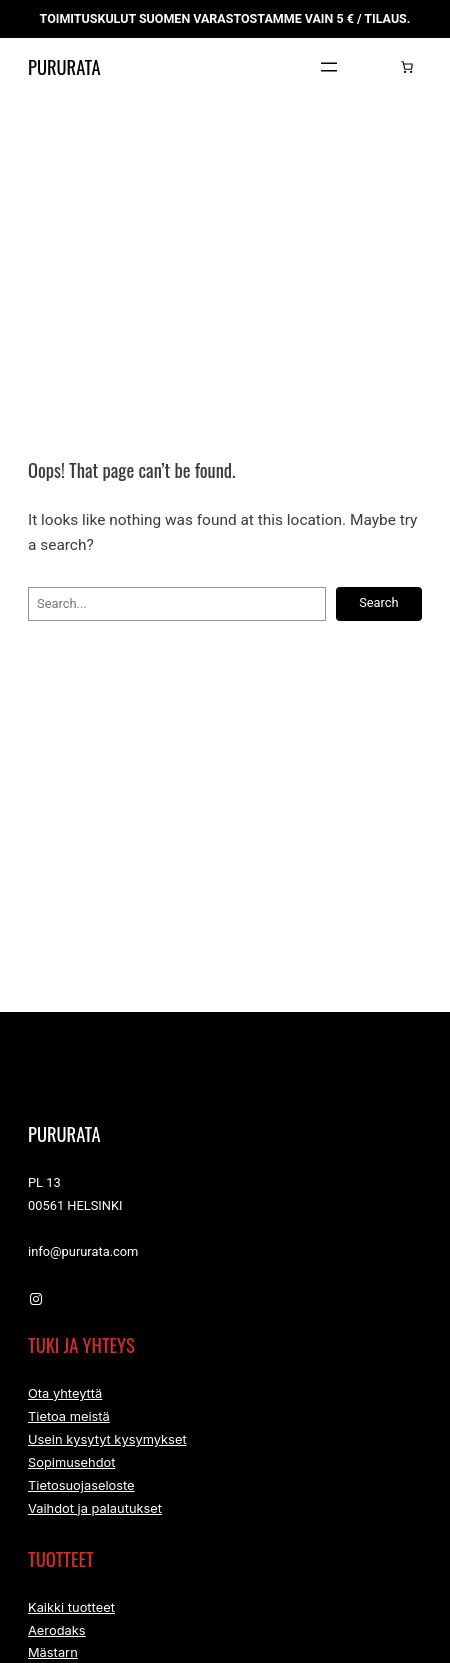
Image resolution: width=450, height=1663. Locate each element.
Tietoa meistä (69, 1441)
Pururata (76, 89)
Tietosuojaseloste (81, 1512)
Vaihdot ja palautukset (95, 1536)
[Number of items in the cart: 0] (407, 90)
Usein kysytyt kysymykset (107, 1465)
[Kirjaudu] (376, 89)
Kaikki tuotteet (71, 1636)
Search (378, 626)
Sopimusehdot (72, 1489)
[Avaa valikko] (329, 90)
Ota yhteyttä (65, 1417)
